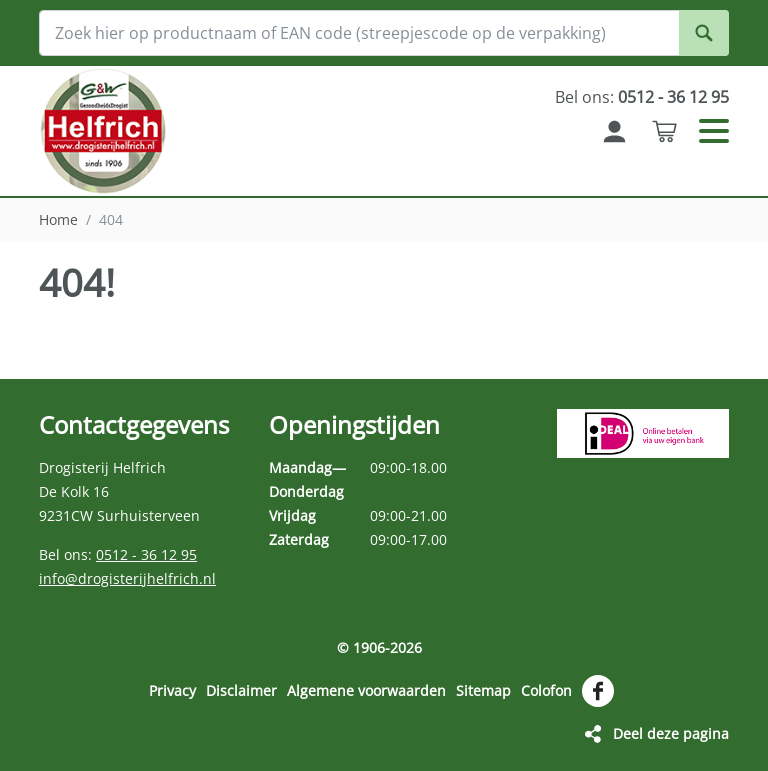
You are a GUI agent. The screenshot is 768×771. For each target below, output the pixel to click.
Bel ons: (642, 97)
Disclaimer (241, 690)
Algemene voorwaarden (366, 690)
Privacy (172, 690)
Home (58, 219)
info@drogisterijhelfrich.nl (127, 578)
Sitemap (483, 690)
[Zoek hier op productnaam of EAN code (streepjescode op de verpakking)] (384, 33)
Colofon (546, 690)
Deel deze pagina (671, 733)
